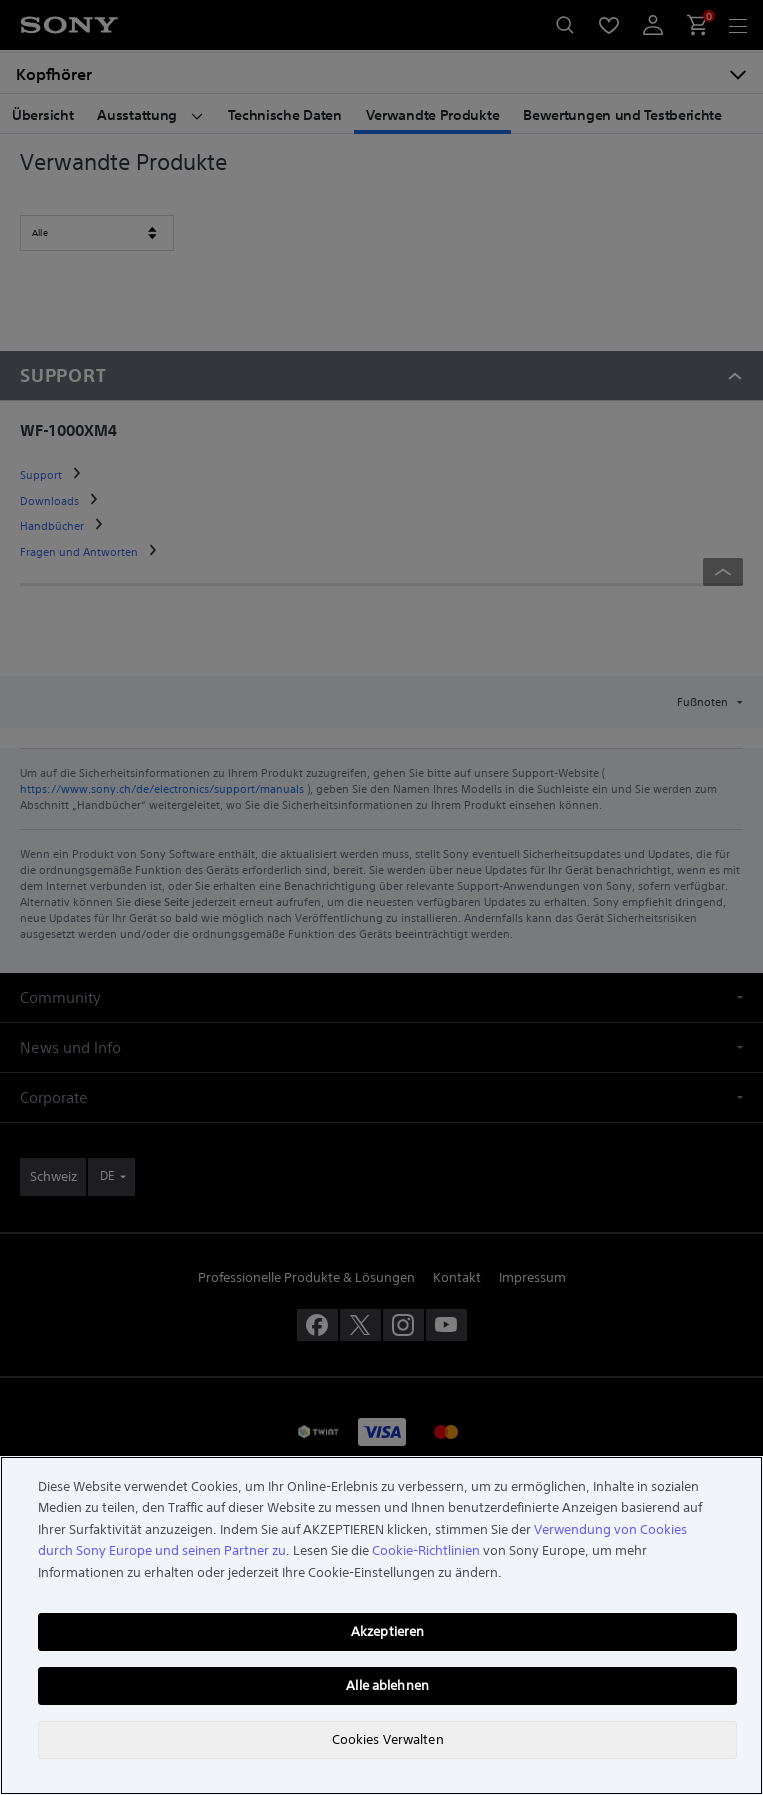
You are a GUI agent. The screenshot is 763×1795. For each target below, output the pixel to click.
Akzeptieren (387, 1631)
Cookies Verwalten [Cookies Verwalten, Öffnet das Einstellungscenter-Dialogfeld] (388, 1739)
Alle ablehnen (387, 1685)
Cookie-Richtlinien (426, 1550)
